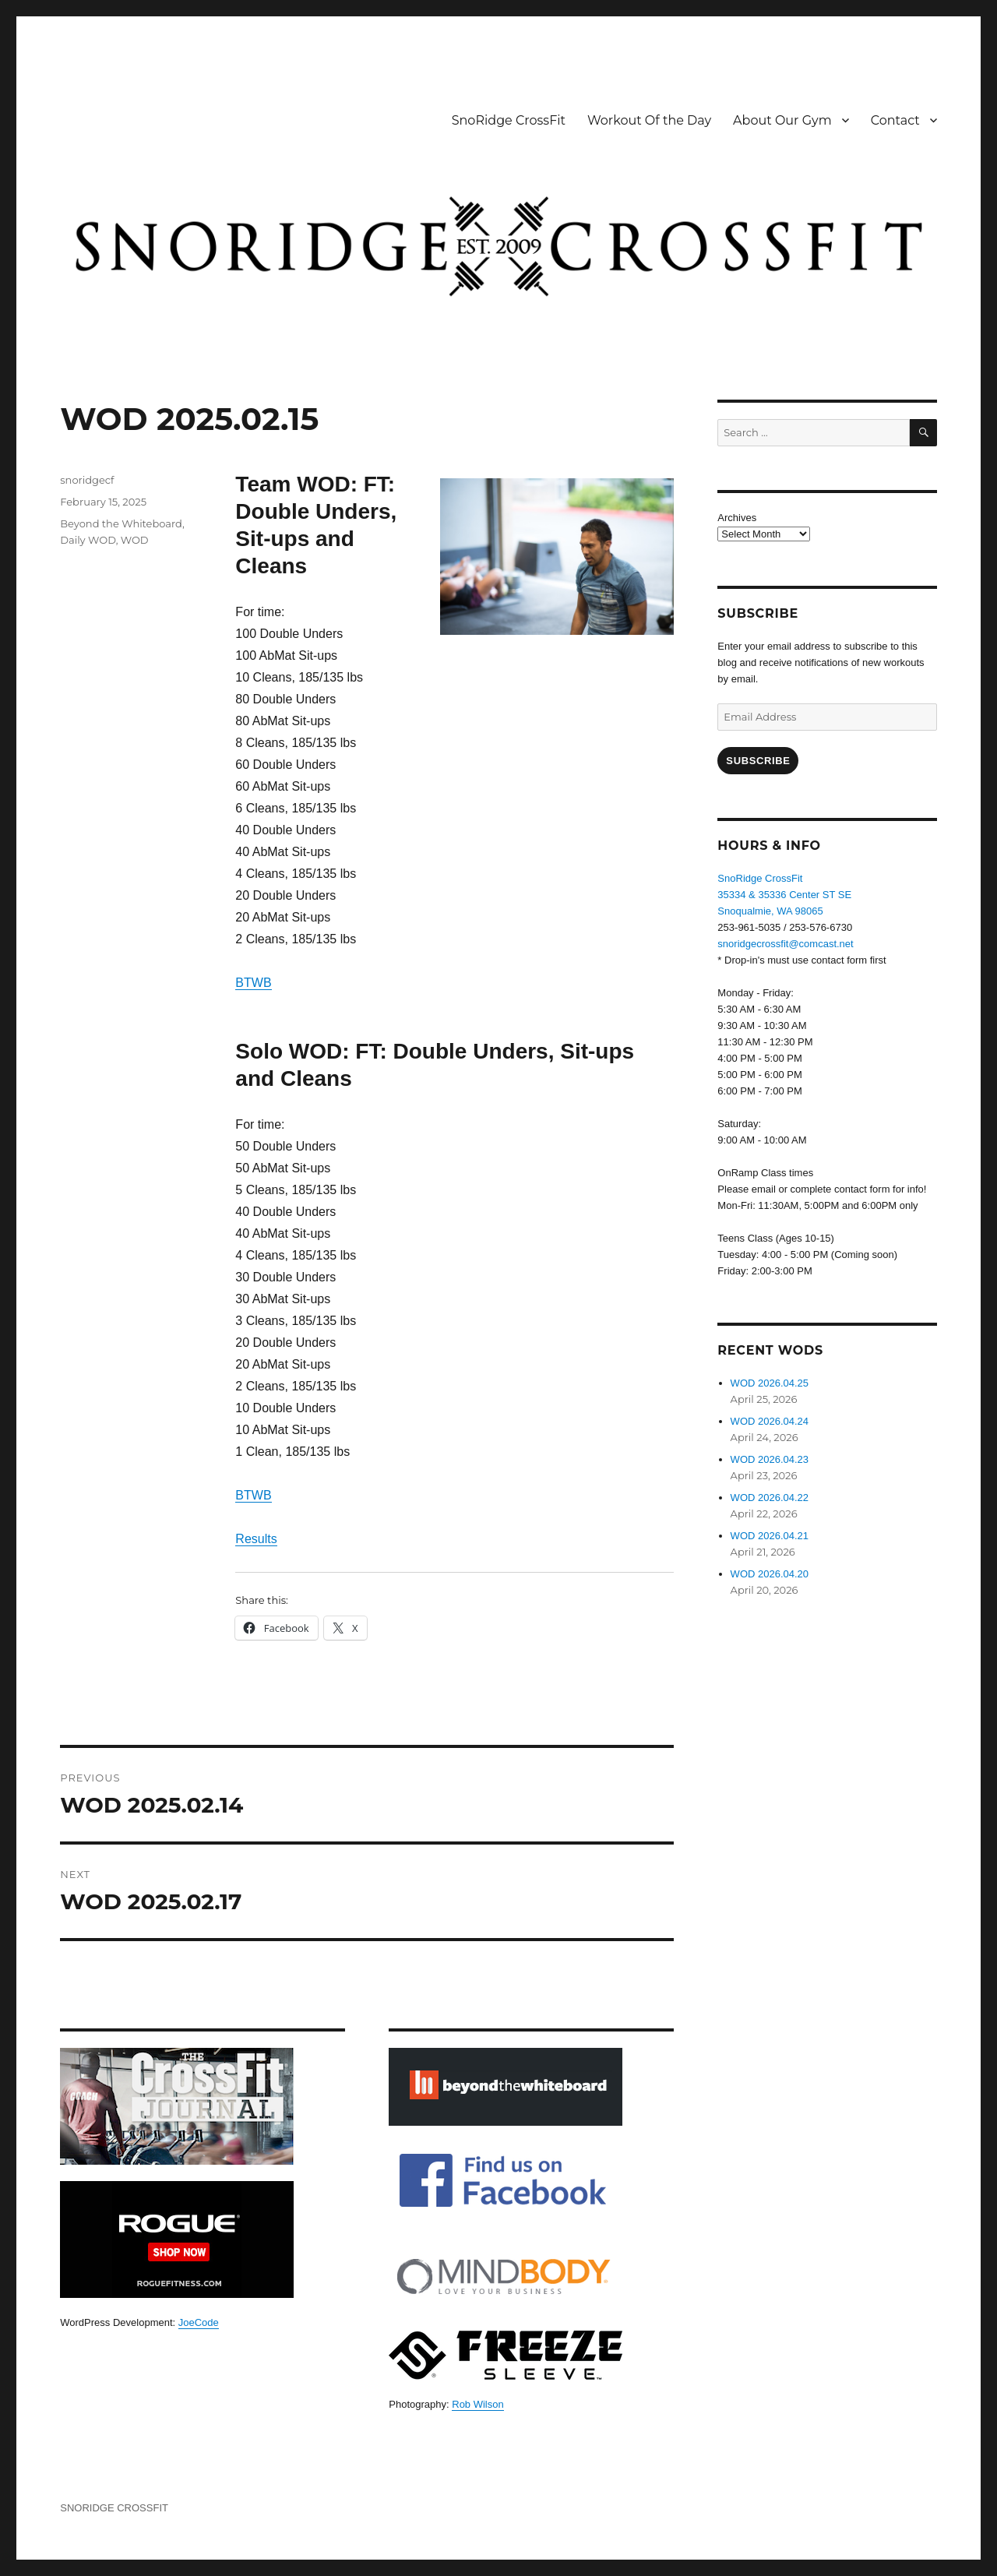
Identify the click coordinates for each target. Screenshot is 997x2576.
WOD (135, 540)
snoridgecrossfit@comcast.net (785, 944)
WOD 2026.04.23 (770, 1459)
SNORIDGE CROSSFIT (114, 2508)
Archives (736, 517)
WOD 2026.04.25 (770, 1383)
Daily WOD (87, 540)
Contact (895, 120)
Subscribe (758, 760)
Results (256, 1538)
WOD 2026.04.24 (770, 1421)
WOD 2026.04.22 (770, 1497)
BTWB (253, 982)
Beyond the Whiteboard (121, 523)
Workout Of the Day (649, 120)
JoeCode (198, 2322)
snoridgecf (87, 480)
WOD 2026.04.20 (770, 1574)
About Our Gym (782, 120)
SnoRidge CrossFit (508, 120)
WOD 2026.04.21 (770, 1536)
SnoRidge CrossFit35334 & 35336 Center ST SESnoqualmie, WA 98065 (784, 894)
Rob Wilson (477, 2404)
